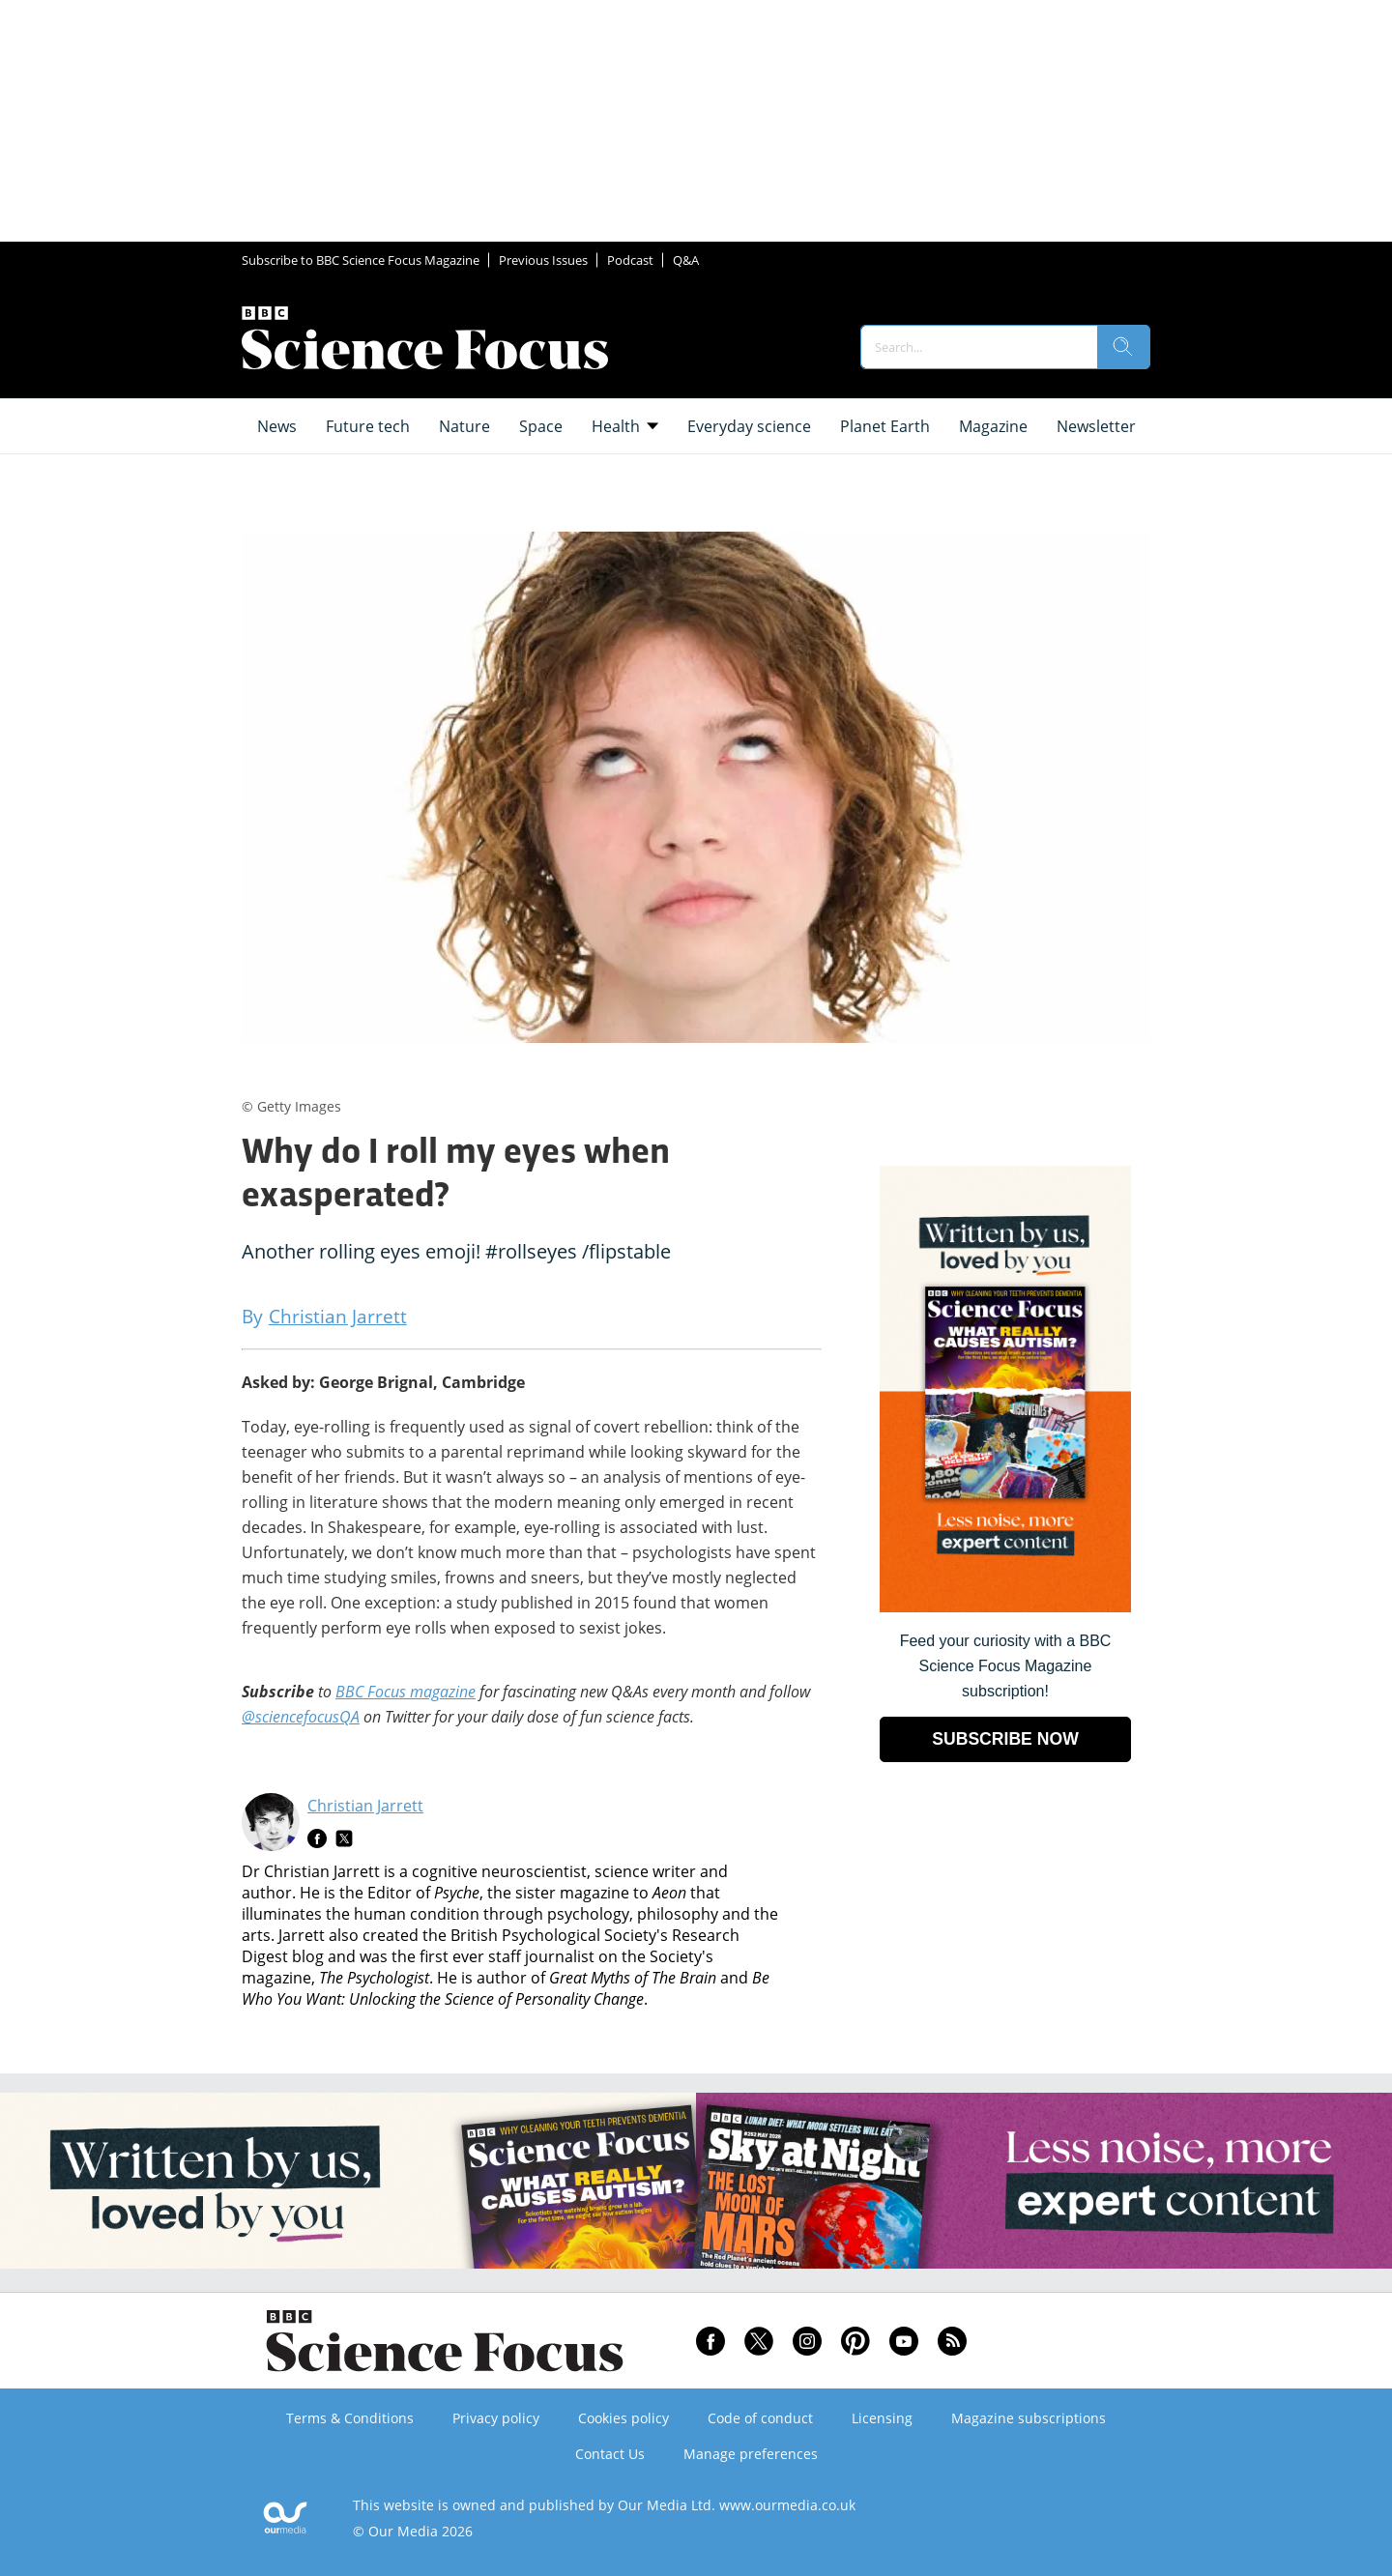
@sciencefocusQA (301, 1716)
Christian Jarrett (365, 1805)
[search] (1123, 347)
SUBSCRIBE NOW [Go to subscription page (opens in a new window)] (1005, 1739)
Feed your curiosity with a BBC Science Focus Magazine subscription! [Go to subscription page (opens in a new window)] (1006, 1666)
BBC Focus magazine (405, 1691)
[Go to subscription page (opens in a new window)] (1005, 1607)
